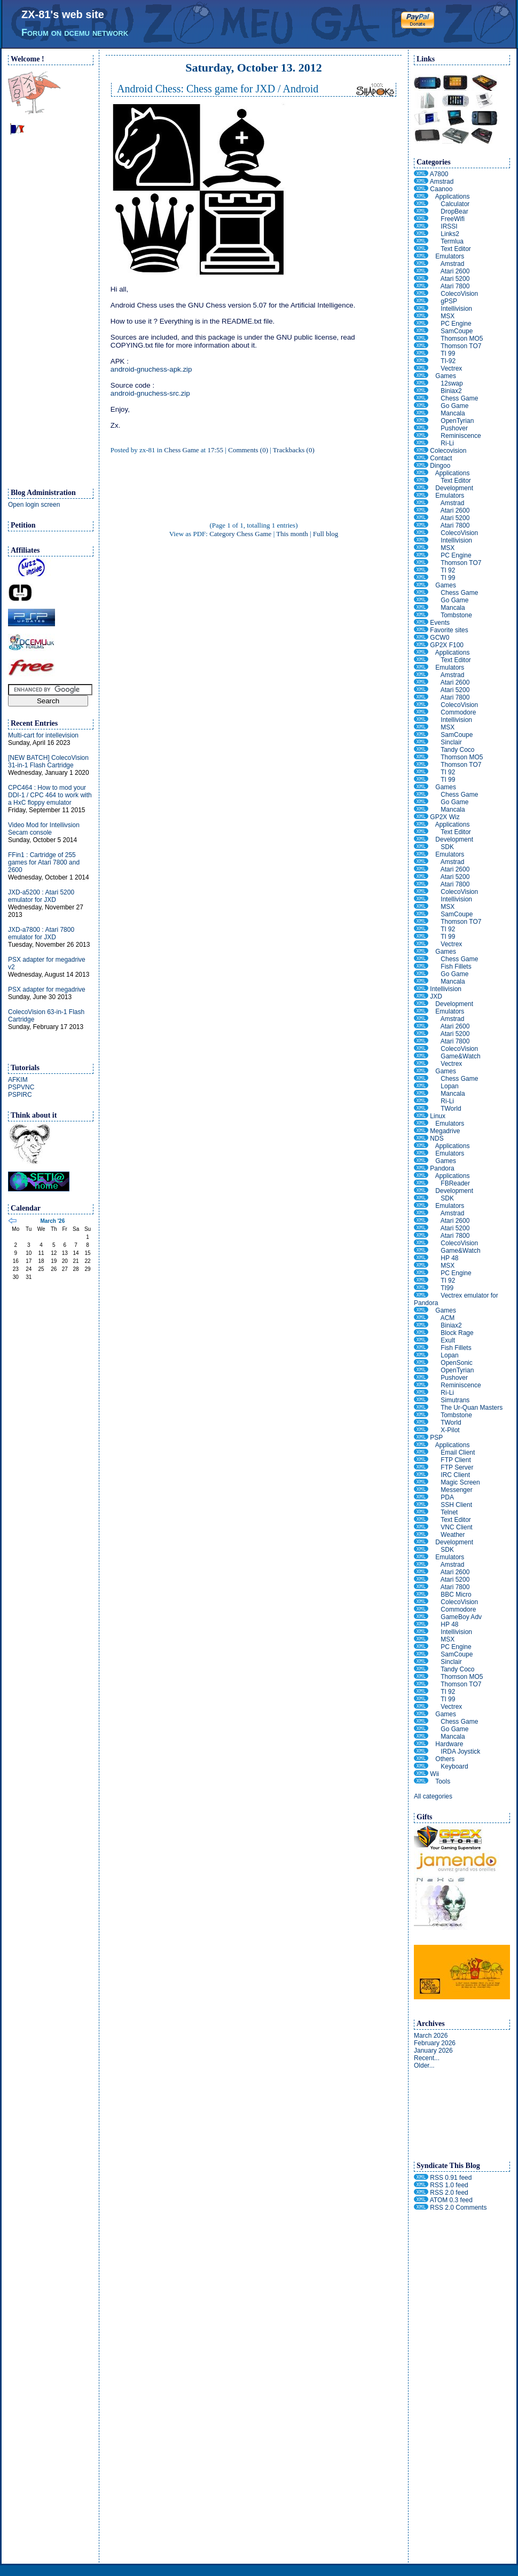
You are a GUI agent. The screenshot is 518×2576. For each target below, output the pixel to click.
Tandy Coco (457, 749)
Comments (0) (248, 450)
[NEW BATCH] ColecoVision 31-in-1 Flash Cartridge (48, 761)
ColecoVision (459, 293)
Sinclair (451, 742)
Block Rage (457, 1333)
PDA (447, 1497)
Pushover (454, 428)
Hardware (449, 1744)
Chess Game (181, 450)
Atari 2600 (455, 271)
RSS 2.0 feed (449, 2192)
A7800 (439, 174)
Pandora (442, 1168)
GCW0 (439, 637)
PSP (436, 1437)
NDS (436, 1138)
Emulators (449, 256)
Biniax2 (451, 391)
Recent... (426, 2058)
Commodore (458, 712)
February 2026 (435, 2043)
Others (444, 1759)
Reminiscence (461, 435)
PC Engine (456, 323)
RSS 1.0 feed (449, 2185)
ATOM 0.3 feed (451, 2200)
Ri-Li (447, 443)
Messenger (456, 1490)
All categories (433, 1796)
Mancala (453, 413)
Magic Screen (460, 1482)
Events (440, 622)
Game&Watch (460, 1056)
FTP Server (457, 1467)
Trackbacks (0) (294, 450)
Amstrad (442, 181)
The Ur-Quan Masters (472, 1407)
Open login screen (34, 504)
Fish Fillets (456, 966)
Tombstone (456, 615)
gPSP (449, 301)
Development (454, 488)
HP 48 (449, 1258)
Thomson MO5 (462, 338)
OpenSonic (456, 1362)
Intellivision (456, 308)
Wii (434, 1774)
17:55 (215, 450)
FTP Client (455, 1460)
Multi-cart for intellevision (43, 735)
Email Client (458, 1452)
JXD (436, 996)
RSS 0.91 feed (451, 2177)
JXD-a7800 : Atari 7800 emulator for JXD (41, 933)
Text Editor (456, 249)
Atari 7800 (455, 286)
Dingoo (440, 465)
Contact (441, 458)
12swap (451, 383)
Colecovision (448, 450)
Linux (437, 1116)
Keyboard (454, 1766)
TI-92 (448, 361)
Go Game (454, 406)
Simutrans (455, 1400)
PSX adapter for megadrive (46, 989)
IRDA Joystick (460, 1751)
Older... (424, 2065)
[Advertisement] (50, 315)
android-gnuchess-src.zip (150, 393)
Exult (448, 1340)
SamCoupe (457, 331)
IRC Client (455, 1475)
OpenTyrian (457, 421)
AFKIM (18, 1079)
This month (292, 534)
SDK (447, 847)
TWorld (451, 1108)
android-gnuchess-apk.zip (151, 369)
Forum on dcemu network (74, 32)
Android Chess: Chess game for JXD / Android (217, 89)
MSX (447, 316)
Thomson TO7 (461, 346)
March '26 (52, 1221)
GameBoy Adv (461, 1617)
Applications (452, 196)
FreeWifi (453, 219)
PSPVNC (21, 1087)
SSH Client (456, 1505)
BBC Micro (456, 1594)
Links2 (450, 234)
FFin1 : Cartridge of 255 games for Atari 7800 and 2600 (44, 862)
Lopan (449, 1086)
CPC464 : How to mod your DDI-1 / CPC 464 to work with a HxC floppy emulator (50, 795)
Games (445, 376)
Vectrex (451, 368)
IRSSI (449, 226)
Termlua (452, 241)
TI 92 (448, 570)
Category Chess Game (240, 534)
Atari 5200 (455, 278)
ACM (448, 1318)
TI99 (447, 1288)
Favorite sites (449, 630)
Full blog (325, 534)
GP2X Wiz (444, 817)
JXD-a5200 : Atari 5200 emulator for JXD (41, 896)
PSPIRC (20, 1094)
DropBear (454, 211)
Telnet (449, 1512)
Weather (453, 1534)
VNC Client (456, 1527)
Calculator (455, 204)
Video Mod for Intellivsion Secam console (44, 828)
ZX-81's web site (62, 14)
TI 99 (448, 353)
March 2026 (431, 2035)
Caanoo (441, 189)
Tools (442, 1781)
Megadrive (445, 1131)
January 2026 (433, 2050)
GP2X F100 (447, 645)
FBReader (455, 1183)
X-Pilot (450, 1430)
